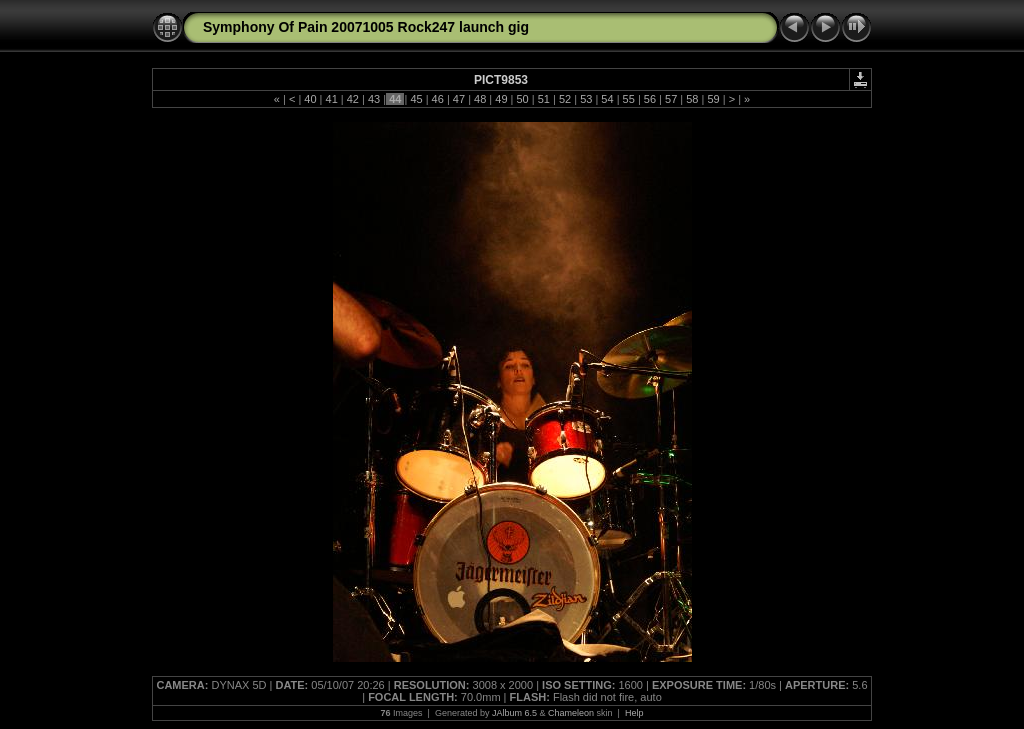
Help (634, 713)
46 (438, 99)
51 (544, 99)
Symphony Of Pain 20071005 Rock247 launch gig (366, 27)
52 (565, 99)
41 (331, 99)
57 (671, 99)
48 (480, 99)
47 (459, 99)
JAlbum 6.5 (514, 713)
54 (607, 99)
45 (416, 99)
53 (586, 99)
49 (501, 99)
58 (692, 99)
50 (522, 99)
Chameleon (571, 713)
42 (353, 99)
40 (310, 99)
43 (374, 99)
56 (650, 99)
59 (713, 99)
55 (629, 99)
